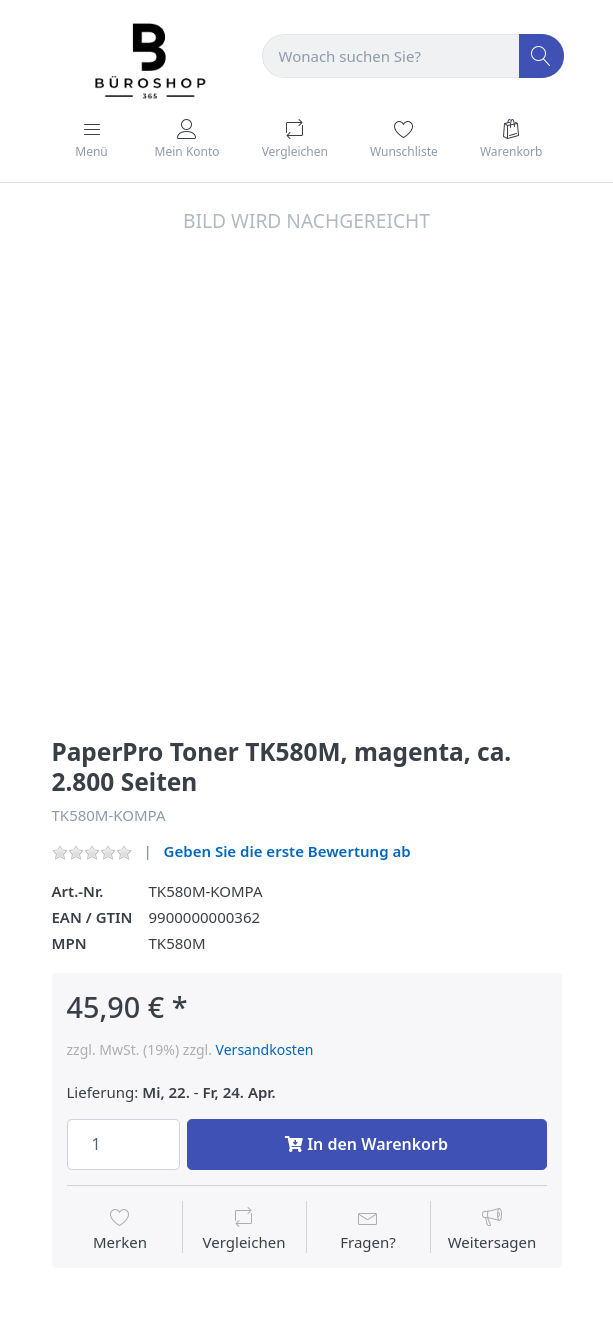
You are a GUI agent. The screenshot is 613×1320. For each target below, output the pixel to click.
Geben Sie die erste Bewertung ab (287, 851)
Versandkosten (265, 1049)
